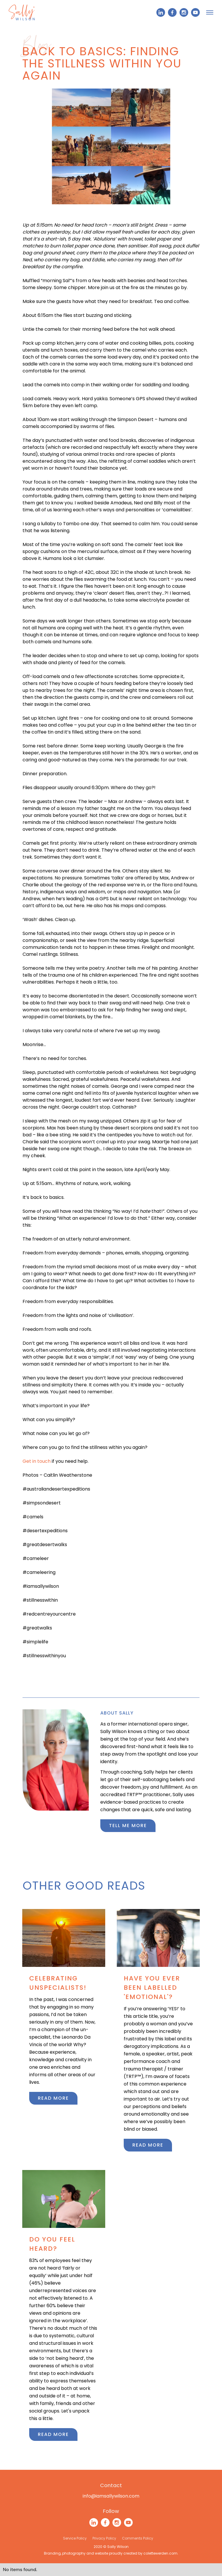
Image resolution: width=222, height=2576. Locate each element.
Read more (53, 2098)
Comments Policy (137, 2538)
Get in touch (37, 1461)
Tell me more (128, 1825)
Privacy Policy (104, 2538)
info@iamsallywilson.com (111, 2496)
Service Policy (75, 2538)
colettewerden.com (160, 2553)
